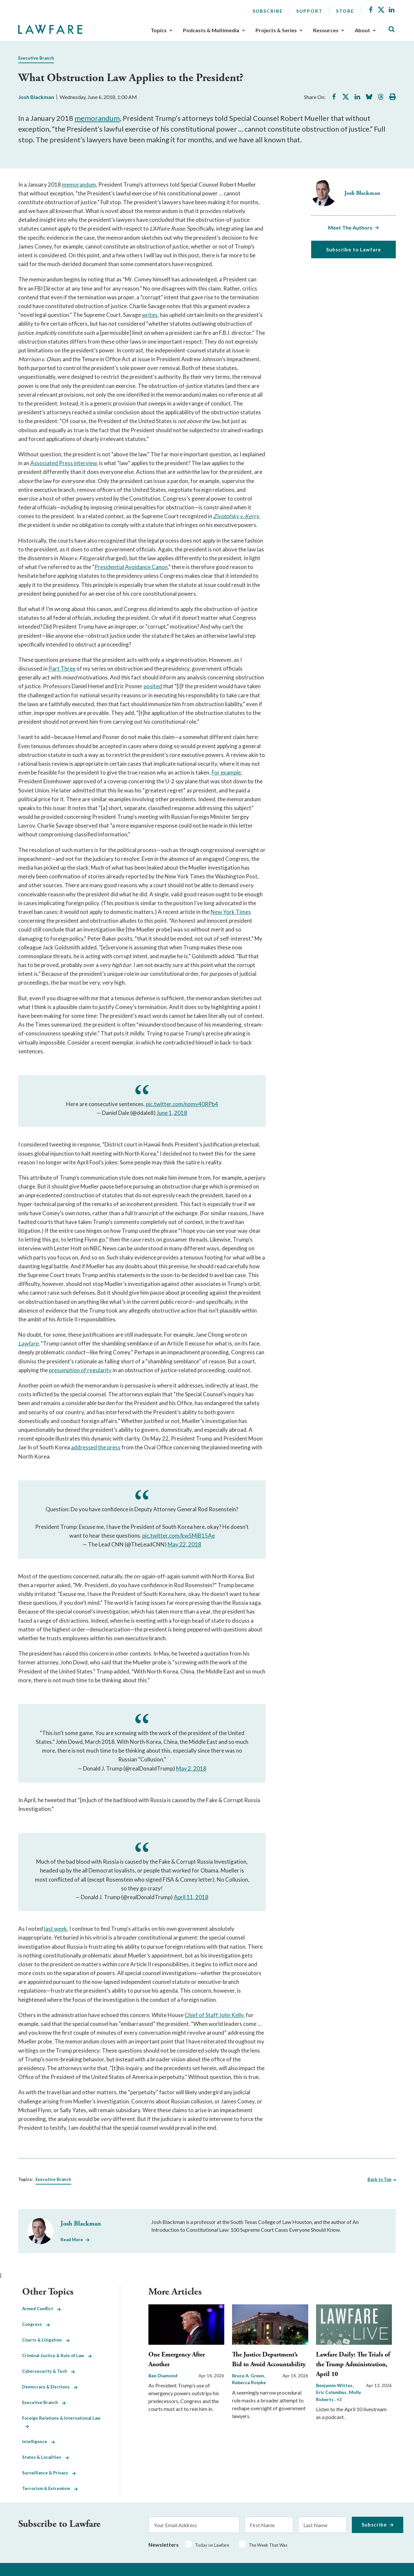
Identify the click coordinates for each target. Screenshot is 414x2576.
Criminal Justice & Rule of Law (57, 2355)
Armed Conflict (41, 2308)
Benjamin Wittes (334, 2385)
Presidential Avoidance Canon (131, 566)
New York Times (231, 911)
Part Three (62, 668)
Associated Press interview (63, 463)
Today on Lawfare (212, 2545)
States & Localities (45, 2457)
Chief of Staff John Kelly (214, 2015)
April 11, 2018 (191, 1897)
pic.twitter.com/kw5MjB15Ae (178, 1535)
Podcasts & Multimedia (211, 30)
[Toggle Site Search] (391, 29)
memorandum (97, 118)
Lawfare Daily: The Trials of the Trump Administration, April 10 (353, 2364)
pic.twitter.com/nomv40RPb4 (182, 1104)
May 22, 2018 (184, 1544)
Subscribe (268, 11)
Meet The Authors (350, 227)
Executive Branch (36, 58)
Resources (325, 30)
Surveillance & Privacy (49, 2472)
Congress (36, 2324)
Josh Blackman (36, 97)
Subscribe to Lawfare (353, 249)
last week (55, 1928)
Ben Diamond (162, 2375)
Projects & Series (276, 30)
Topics (159, 30)
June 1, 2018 (172, 1112)
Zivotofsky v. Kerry (236, 516)
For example (226, 772)
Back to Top (379, 2179)
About (362, 30)
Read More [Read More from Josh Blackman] (72, 2239)
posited (153, 686)
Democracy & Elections (49, 2386)
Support (309, 11)
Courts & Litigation (46, 2339)
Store (345, 11)
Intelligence (38, 2441)
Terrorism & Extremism (50, 2488)
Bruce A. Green (248, 2375)
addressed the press (95, 1447)
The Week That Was (268, 2545)
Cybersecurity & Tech (48, 2371)
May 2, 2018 (191, 1768)
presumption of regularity (80, 1370)
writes (150, 314)
